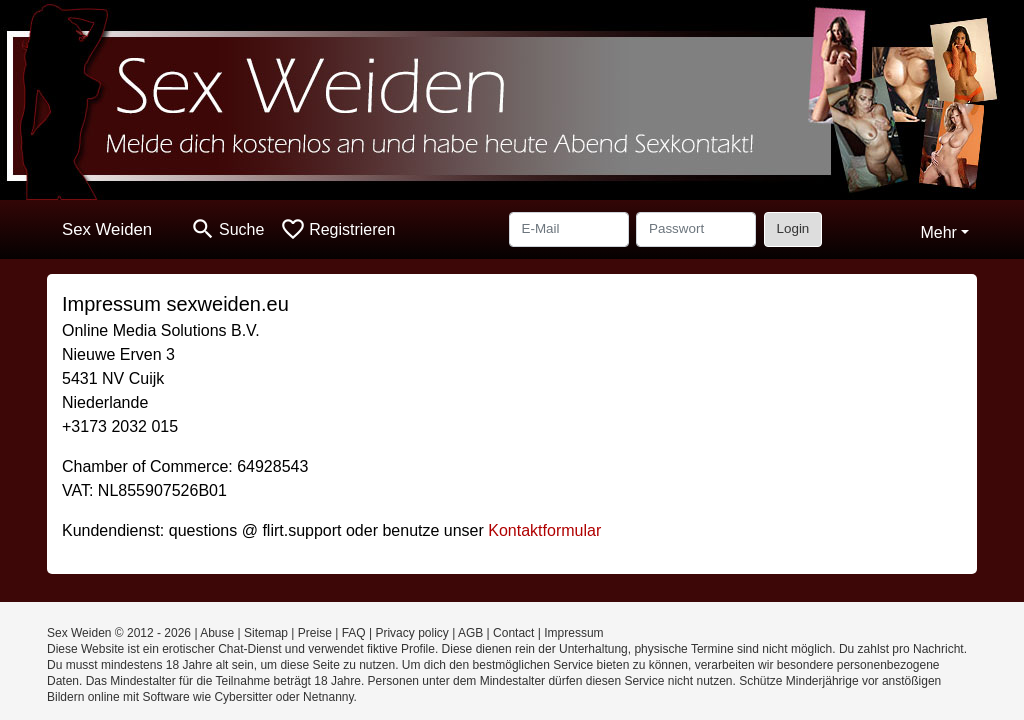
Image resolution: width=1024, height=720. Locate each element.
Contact (513, 633)
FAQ (354, 633)
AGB (470, 633)
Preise (315, 633)
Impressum (573, 633)
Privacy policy (411, 633)
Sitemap (266, 633)
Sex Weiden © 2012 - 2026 (119, 633)
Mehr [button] (938, 232)
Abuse (217, 633)
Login (793, 228)
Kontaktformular (544, 530)
